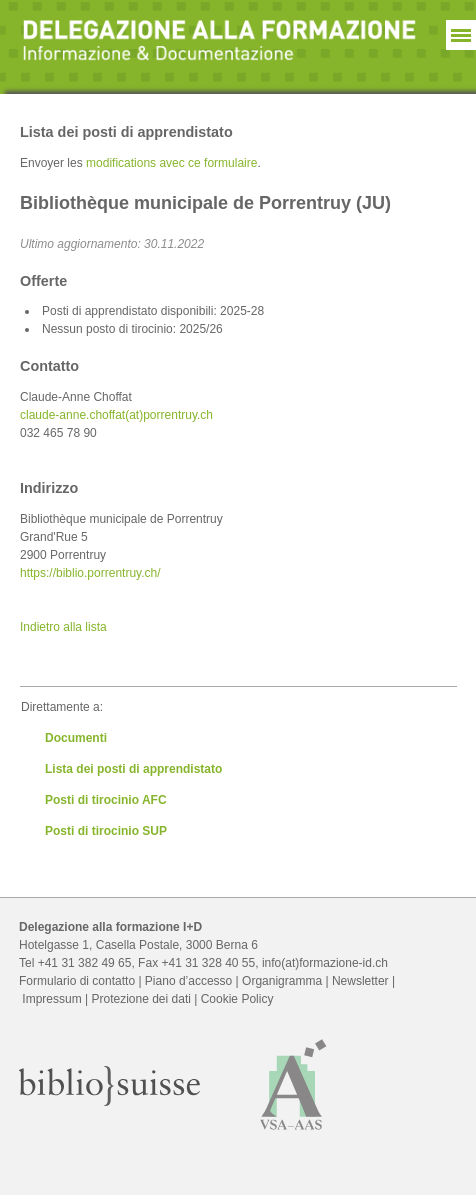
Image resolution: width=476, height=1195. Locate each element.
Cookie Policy (237, 999)
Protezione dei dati (140, 999)
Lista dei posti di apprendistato (133, 769)
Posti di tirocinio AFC (106, 800)
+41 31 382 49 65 (85, 963)
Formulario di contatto (77, 981)
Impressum (51, 999)
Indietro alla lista (63, 627)
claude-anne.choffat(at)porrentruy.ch (116, 415)
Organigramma (282, 981)
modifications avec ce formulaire (171, 163)
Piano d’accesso (188, 981)
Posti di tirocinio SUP (106, 831)
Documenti (76, 738)
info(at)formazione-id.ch (325, 963)
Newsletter (360, 981)
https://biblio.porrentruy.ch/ (90, 573)
